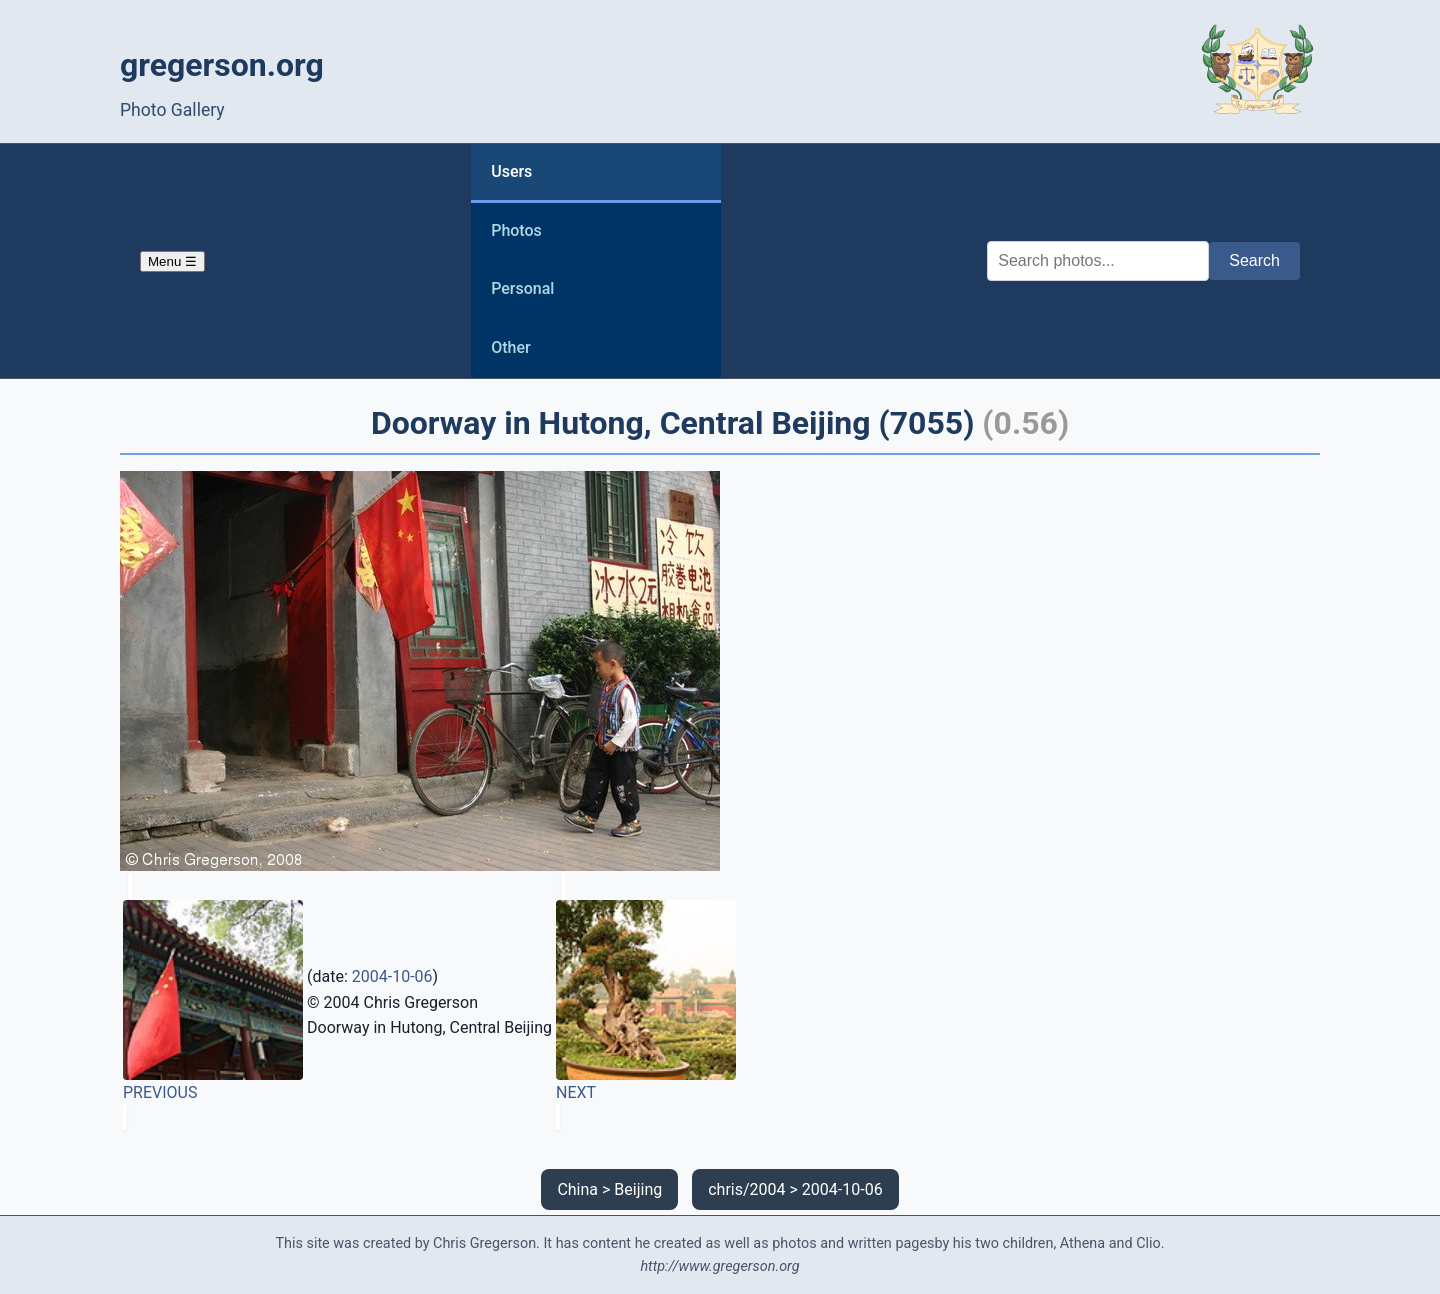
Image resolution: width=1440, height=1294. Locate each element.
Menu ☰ (172, 261)
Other (510, 347)
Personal (522, 288)
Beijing (638, 1189)
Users (511, 171)
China (577, 1189)
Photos (516, 230)
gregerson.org (222, 65)
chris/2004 (746, 1189)
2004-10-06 (392, 976)
